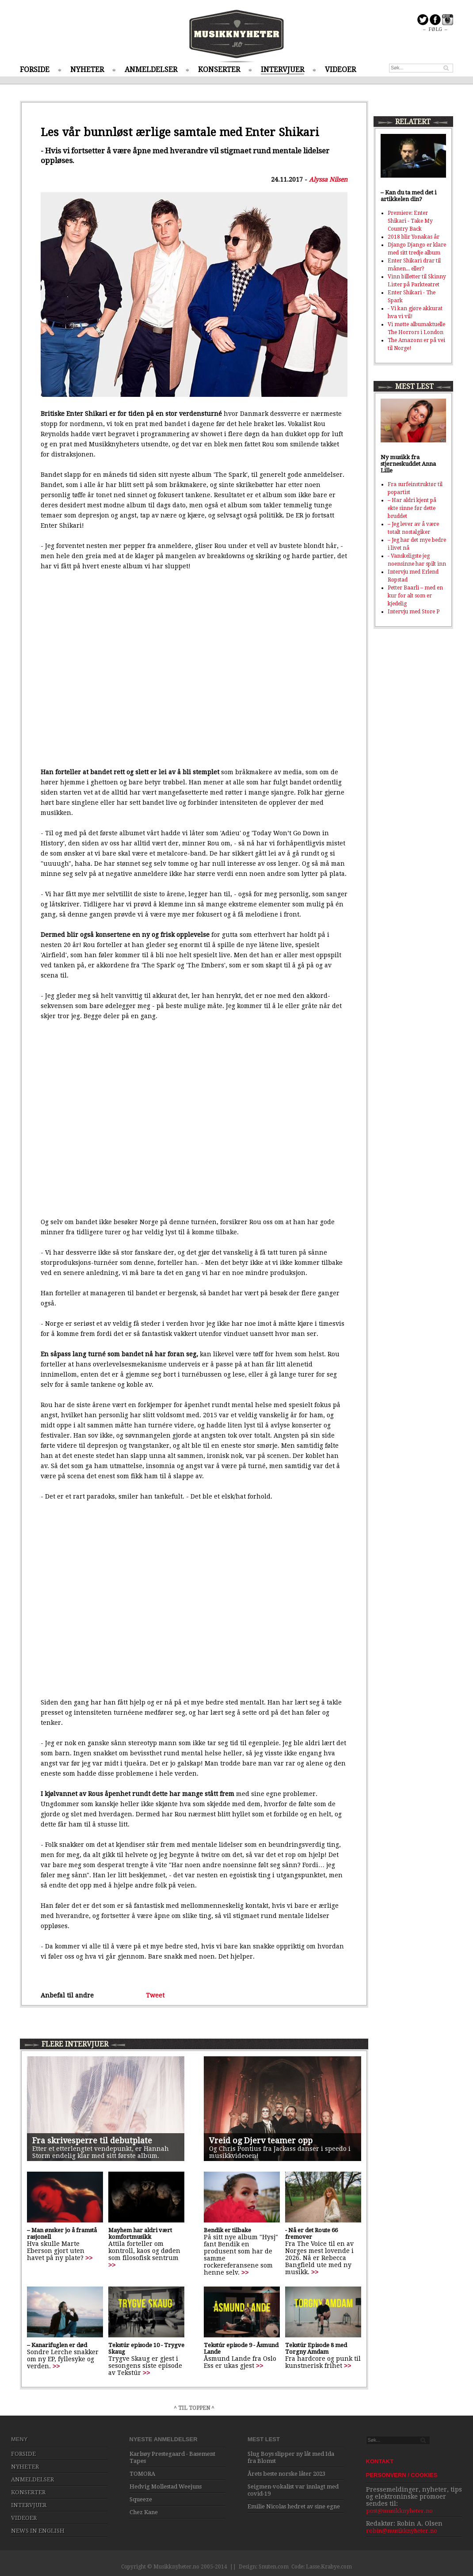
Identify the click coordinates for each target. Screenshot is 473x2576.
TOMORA (142, 2473)
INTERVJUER (282, 69)
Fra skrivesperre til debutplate (92, 2140)
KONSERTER (219, 69)
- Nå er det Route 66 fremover (311, 2233)
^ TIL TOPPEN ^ (194, 2408)
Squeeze (141, 2499)
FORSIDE (35, 69)
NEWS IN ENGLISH (38, 2530)
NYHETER (87, 69)
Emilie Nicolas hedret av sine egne (294, 2506)
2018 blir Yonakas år (413, 237)
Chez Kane (144, 2512)
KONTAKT (380, 2461)
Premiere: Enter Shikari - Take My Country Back (410, 221)
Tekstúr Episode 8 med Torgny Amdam (316, 2348)
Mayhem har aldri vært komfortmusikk (140, 2233)
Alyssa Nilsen (328, 179)
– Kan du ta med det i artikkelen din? (408, 195)
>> (88, 2257)
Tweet (155, 1995)
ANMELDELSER (151, 69)
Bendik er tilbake (227, 2230)
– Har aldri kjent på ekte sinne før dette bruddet (412, 508)
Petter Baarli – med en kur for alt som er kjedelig (415, 596)
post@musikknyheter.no (399, 2511)
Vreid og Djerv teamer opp (261, 2140)
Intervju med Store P (413, 612)
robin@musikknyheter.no (401, 2530)
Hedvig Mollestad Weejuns (166, 2486)
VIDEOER (340, 69)
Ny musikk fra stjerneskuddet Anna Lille (408, 464)
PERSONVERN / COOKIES (402, 2475)
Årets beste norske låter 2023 (286, 2473)
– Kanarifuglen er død (57, 2345)
